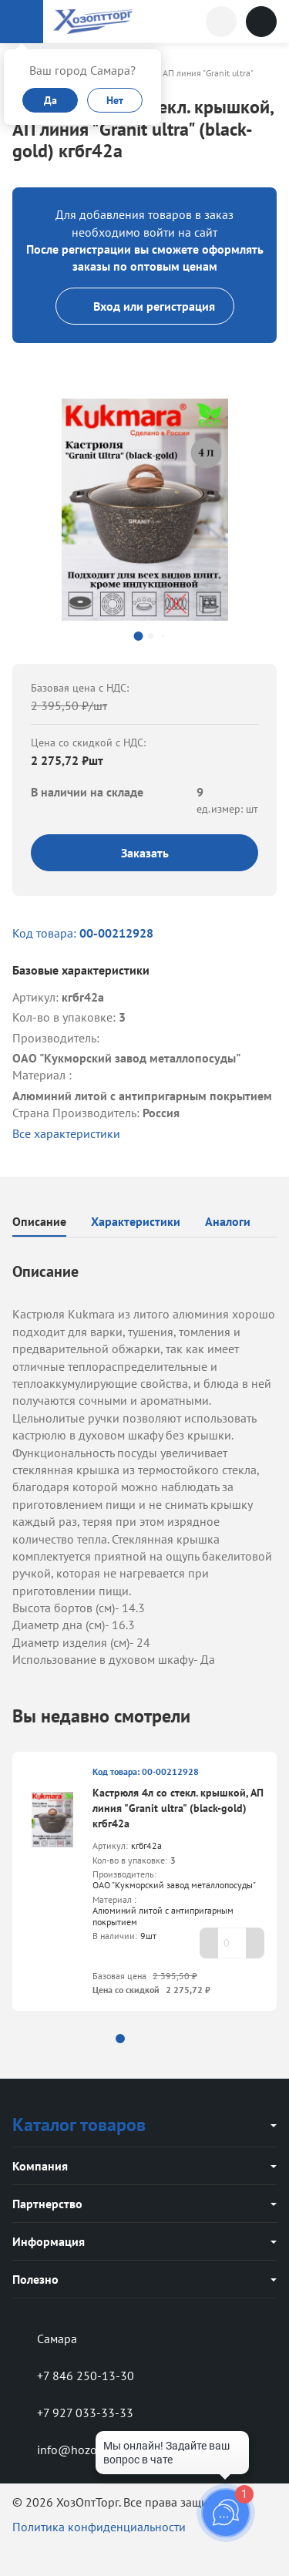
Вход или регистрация (145, 306)
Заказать (145, 852)
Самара (44, 2338)
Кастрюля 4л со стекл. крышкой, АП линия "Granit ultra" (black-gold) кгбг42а (178, 1808)
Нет (114, 100)
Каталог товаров (79, 2125)
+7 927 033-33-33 (72, 2412)
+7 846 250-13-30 (73, 2375)
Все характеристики (66, 1133)
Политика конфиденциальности (99, 2526)
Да (50, 100)
